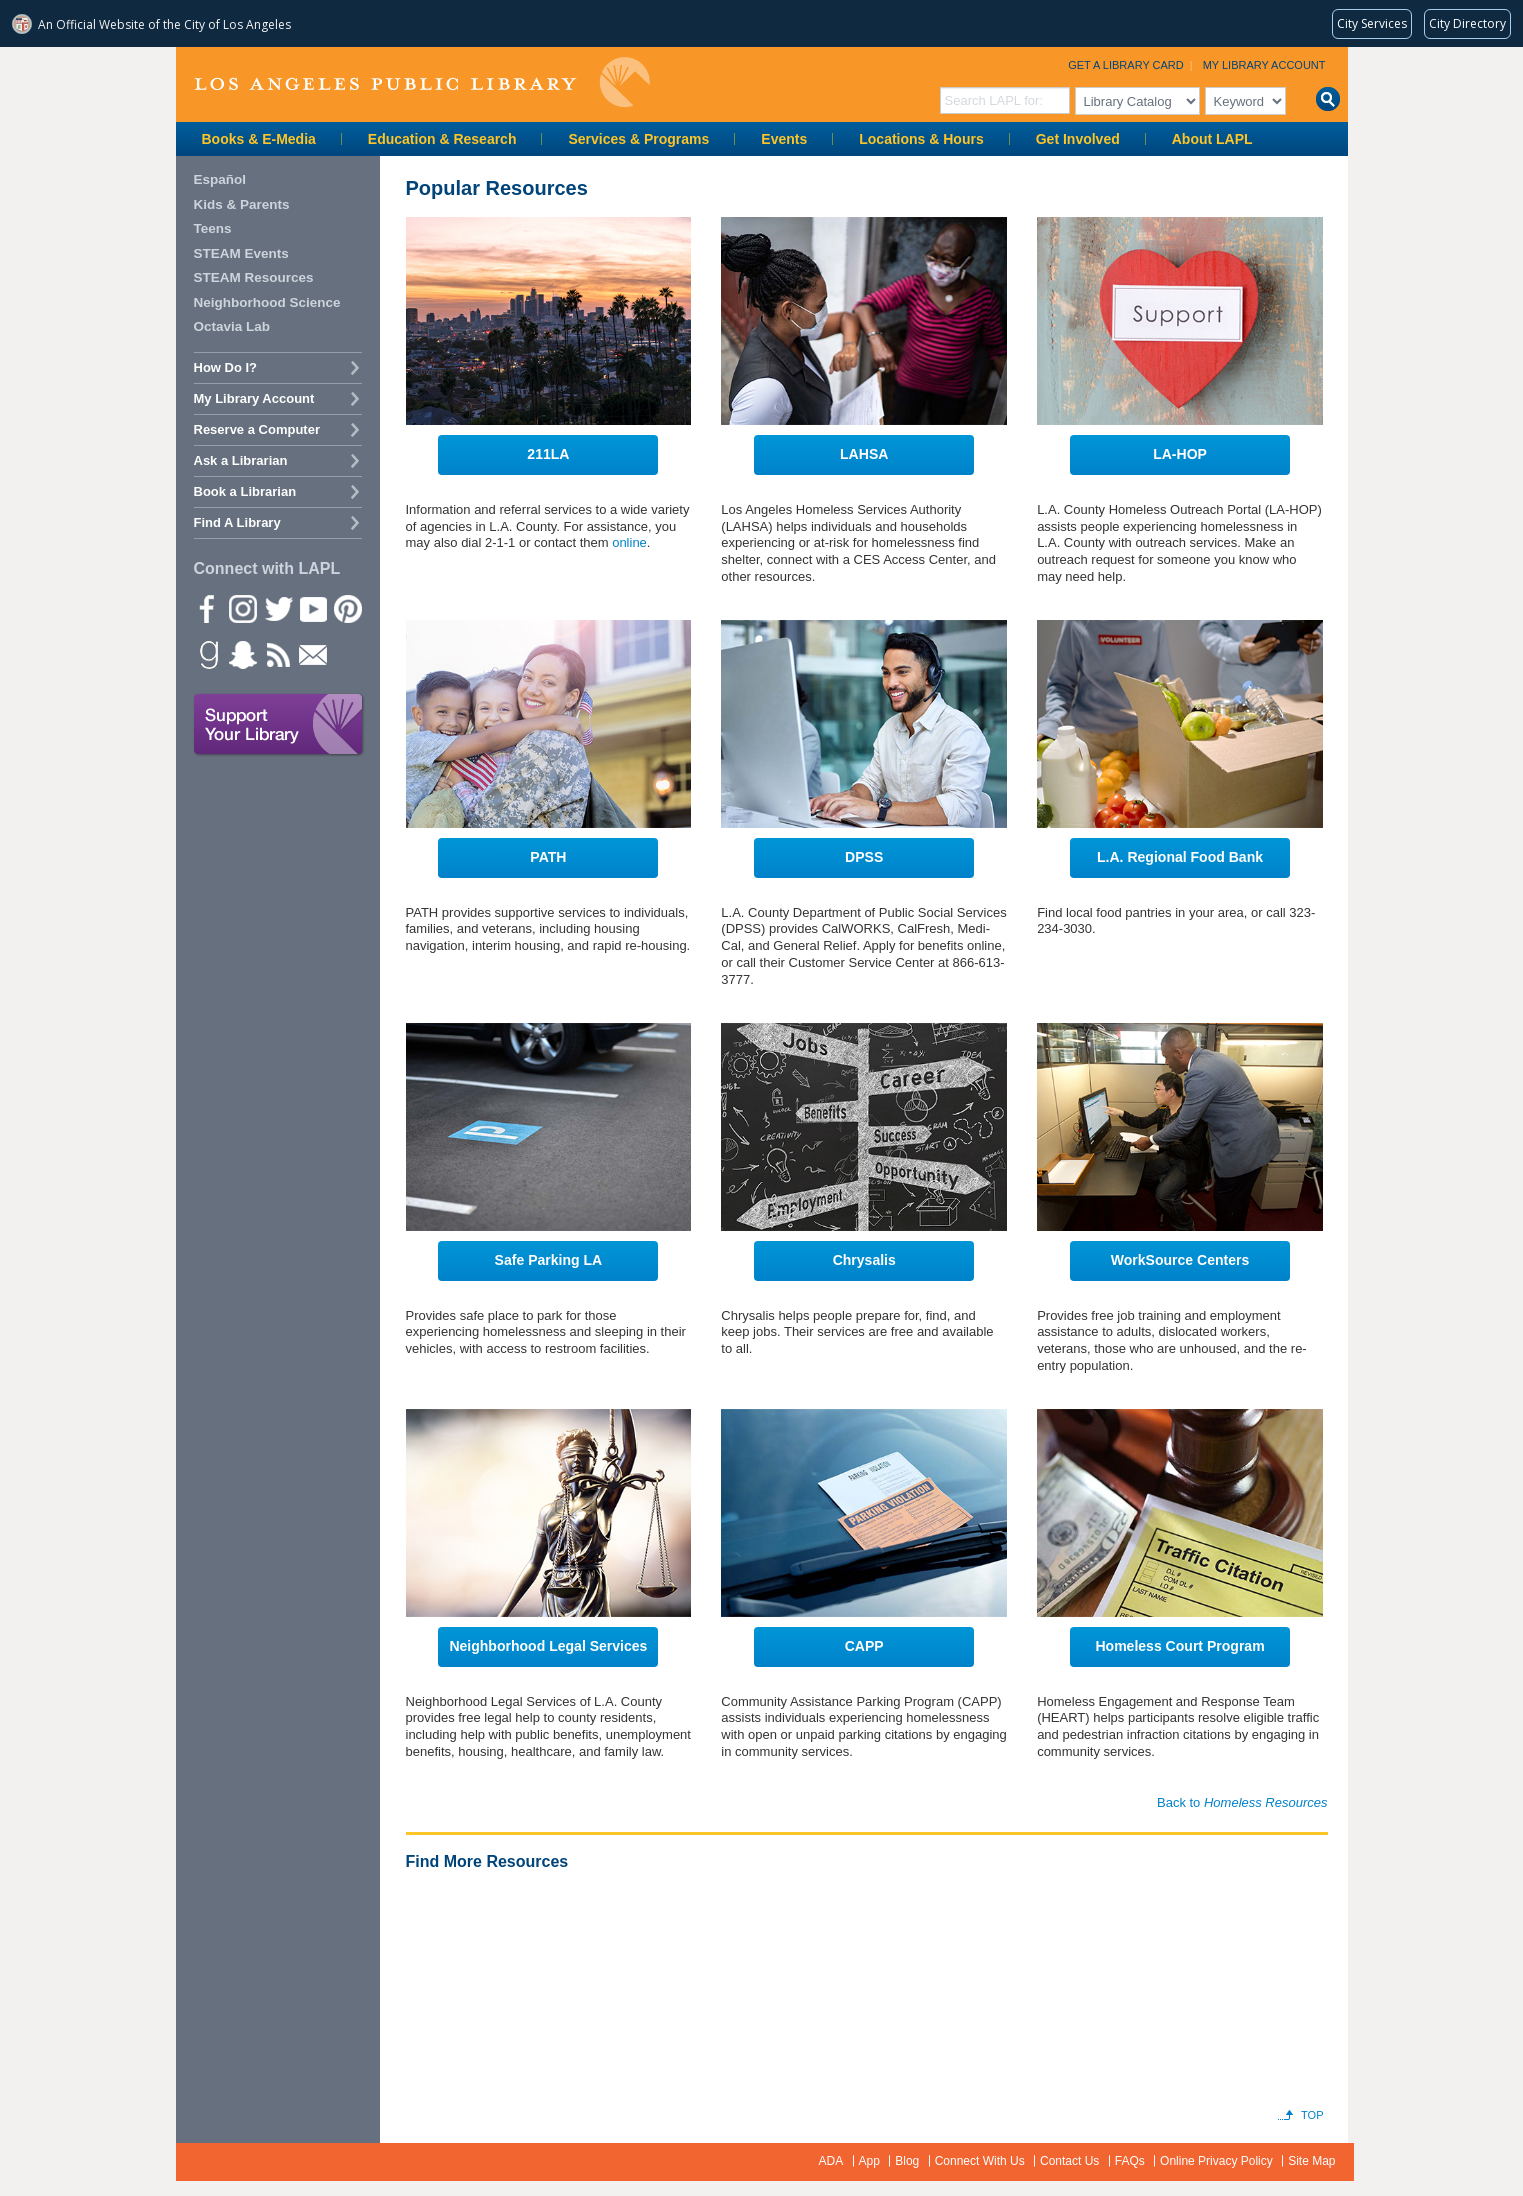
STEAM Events (241, 253)
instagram (242, 608)
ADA (831, 2161)
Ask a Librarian (241, 460)
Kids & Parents (242, 204)
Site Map (1311, 2161)
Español (220, 179)
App (869, 2161)
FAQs (1130, 2161)
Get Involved (1078, 139)
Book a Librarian (245, 491)
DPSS (864, 857)
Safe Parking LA (549, 1260)
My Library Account (1264, 65)
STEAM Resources (254, 277)
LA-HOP (1180, 454)
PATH (548, 857)
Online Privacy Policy (1216, 2161)
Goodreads (207, 654)
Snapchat (242, 654)
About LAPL (1212, 139)
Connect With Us (980, 2161)
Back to (1242, 1802)
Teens (213, 228)
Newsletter (312, 654)
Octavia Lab (232, 326)
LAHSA (864, 454)
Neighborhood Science (267, 302)
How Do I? (226, 367)
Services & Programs (638, 139)
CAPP (864, 1646)
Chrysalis (864, 1260)
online (629, 542)
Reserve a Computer (257, 429)
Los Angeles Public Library (422, 82)
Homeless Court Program (1179, 1646)
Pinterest (347, 608)
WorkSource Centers (1180, 1260)
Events (784, 139)
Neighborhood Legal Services (548, 1646)
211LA (548, 454)
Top (1312, 2115)
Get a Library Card (1126, 65)
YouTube (312, 608)
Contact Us (1069, 2161)
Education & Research (442, 139)
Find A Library (237, 522)
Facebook (207, 608)
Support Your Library (279, 725)
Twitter (277, 608)
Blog (907, 2161)
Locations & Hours (921, 139)
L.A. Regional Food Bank (1180, 857)
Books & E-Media (259, 139)
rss (277, 654)
